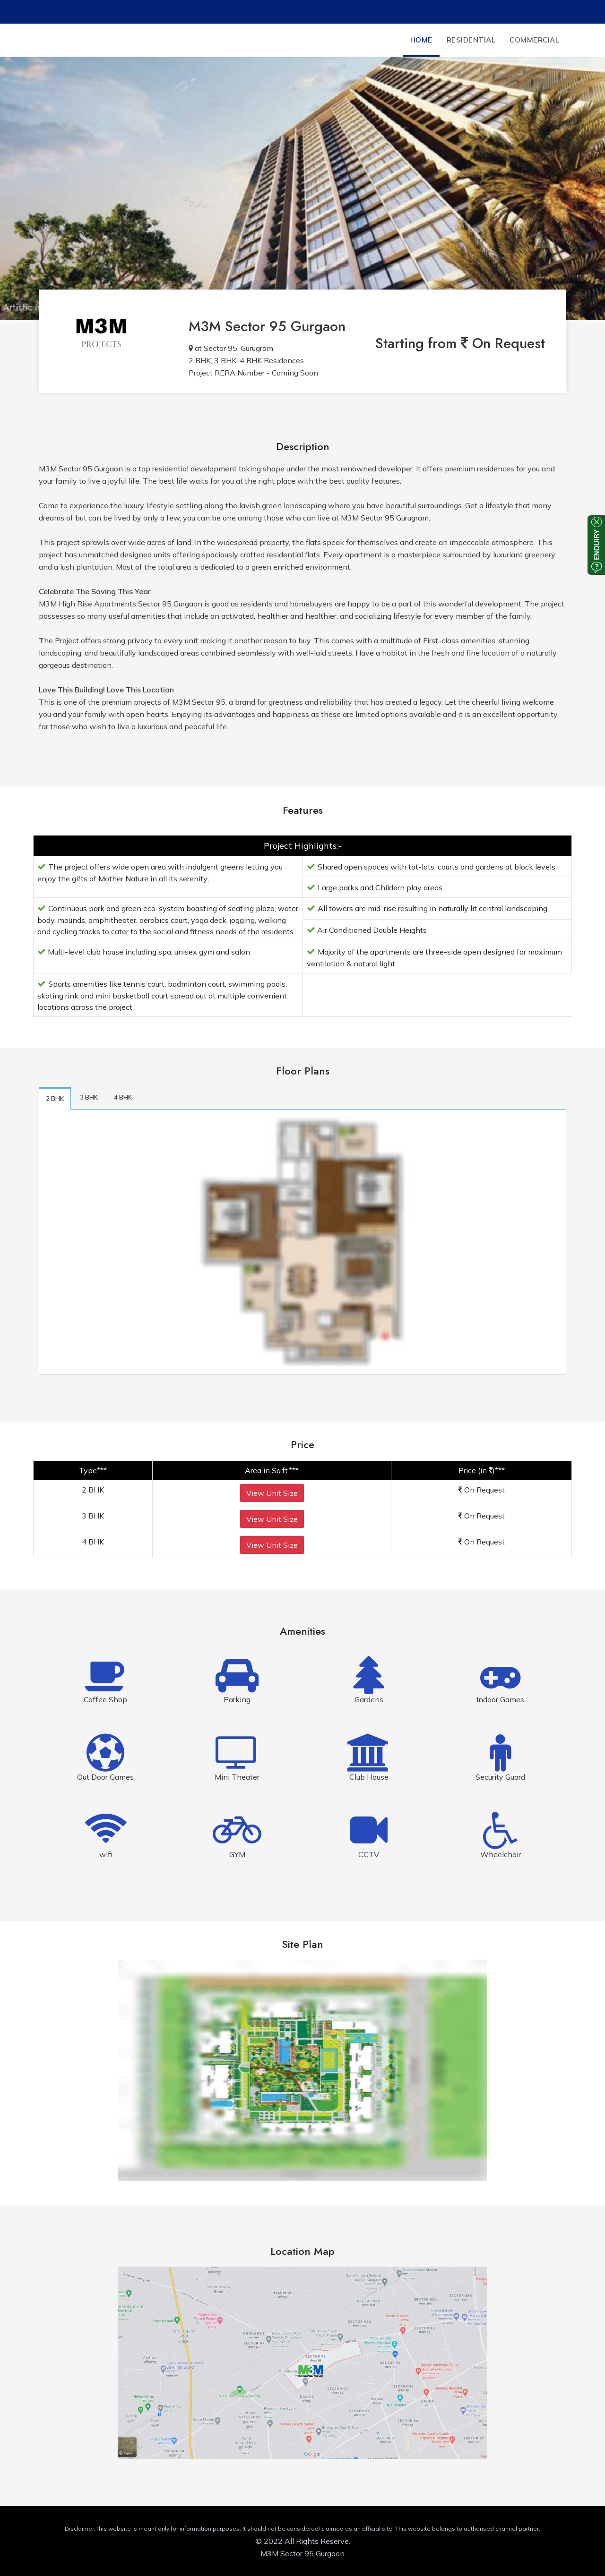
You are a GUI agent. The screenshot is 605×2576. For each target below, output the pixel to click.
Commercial (534, 39)
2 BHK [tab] (55, 1098)
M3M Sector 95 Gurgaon (267, 326)
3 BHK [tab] (89, 1097)
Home (421, 39)
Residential (471, 39)
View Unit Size (272, 1493)
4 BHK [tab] (123, 1097)
